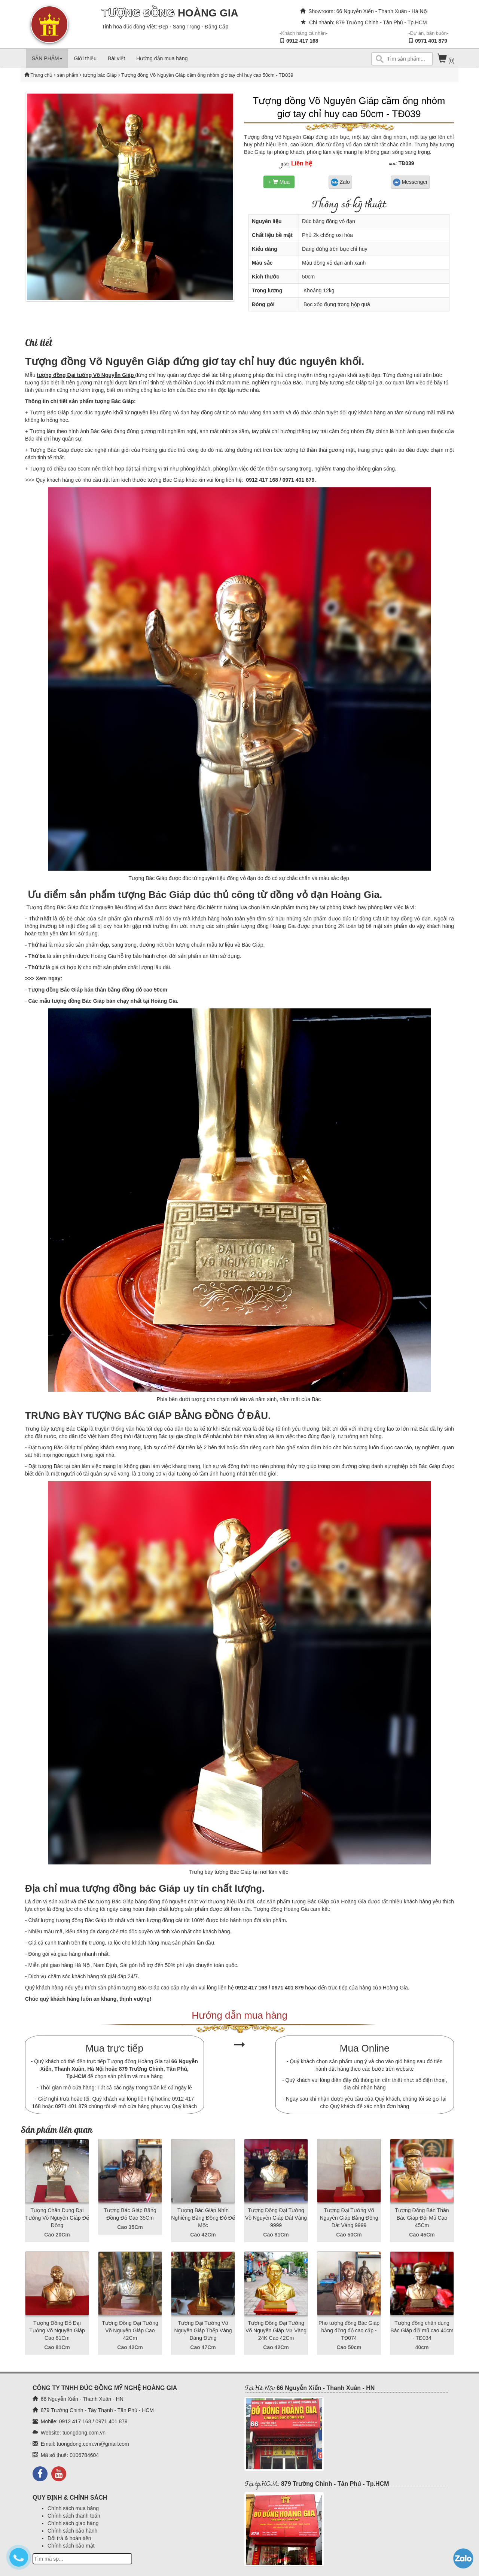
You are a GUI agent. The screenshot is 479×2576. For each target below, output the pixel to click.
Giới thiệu (85, 58)
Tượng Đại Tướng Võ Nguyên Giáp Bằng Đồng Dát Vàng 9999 (349, 2217)
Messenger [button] (410, 182)
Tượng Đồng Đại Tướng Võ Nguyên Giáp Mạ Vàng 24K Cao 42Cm (275, 2330)
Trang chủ (42, 75)
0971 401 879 (431, 41)
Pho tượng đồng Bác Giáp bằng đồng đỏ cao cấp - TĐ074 (348, 2330)
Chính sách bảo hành (72, 2531)
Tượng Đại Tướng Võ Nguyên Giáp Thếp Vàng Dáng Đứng (203, 2330)
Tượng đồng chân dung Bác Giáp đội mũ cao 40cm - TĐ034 (421, 2330)
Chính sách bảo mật (71, 2546)
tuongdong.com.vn (84, 2433)
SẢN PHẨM (47, 58)
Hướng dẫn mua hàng (161, 58)
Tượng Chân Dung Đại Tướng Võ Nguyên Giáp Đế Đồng (57, 2217)
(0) (446, 61)
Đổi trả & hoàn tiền (69, 2538)
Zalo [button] (340, 182)
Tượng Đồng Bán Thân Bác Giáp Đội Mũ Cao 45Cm (422, 2217)
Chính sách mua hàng (73, 2508)
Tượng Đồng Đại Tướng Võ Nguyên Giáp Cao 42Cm (130, 2330)
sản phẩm (67, 75)
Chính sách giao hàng (73, 2523)
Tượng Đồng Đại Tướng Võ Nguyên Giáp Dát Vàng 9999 (276, 2217)
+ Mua (279, 182)
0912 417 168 (302, 41)
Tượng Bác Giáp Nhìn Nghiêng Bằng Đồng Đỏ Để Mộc (203, 2217)
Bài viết (116, 58)
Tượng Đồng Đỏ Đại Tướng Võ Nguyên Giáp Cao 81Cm (57, 2330)
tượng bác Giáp (99, 75)
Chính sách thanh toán (74, 2516)
